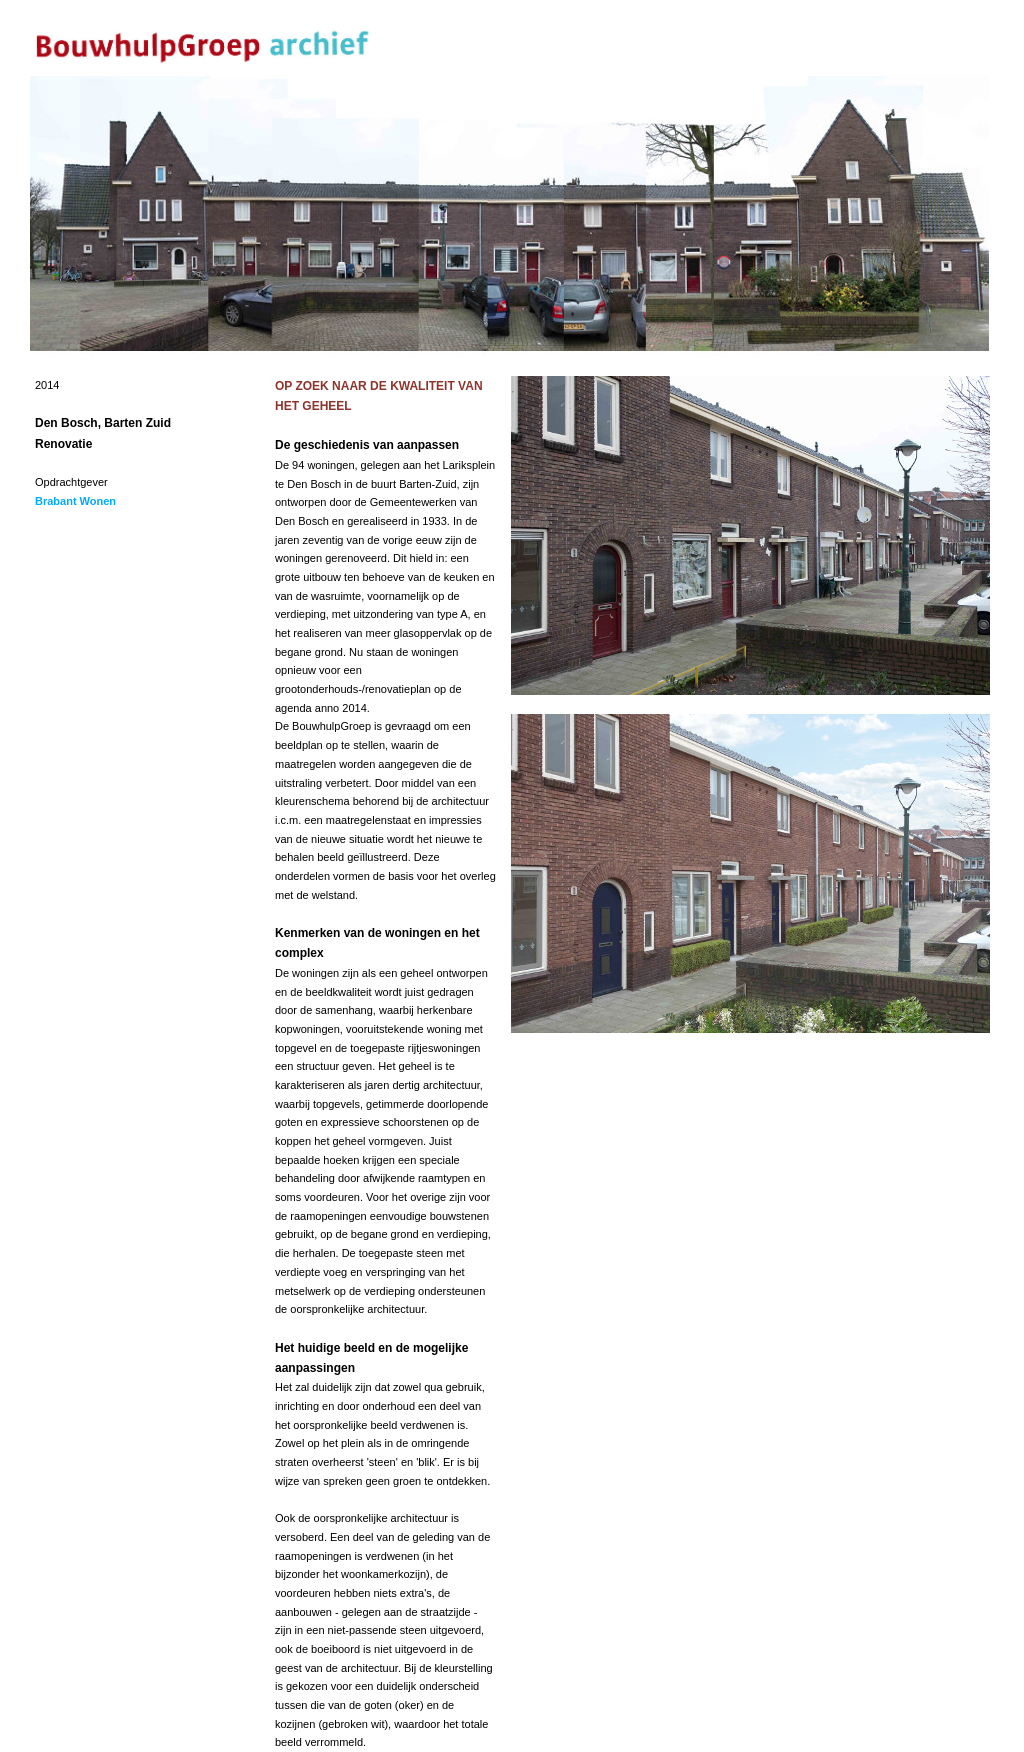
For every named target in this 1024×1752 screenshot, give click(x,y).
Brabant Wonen (75, 501)
